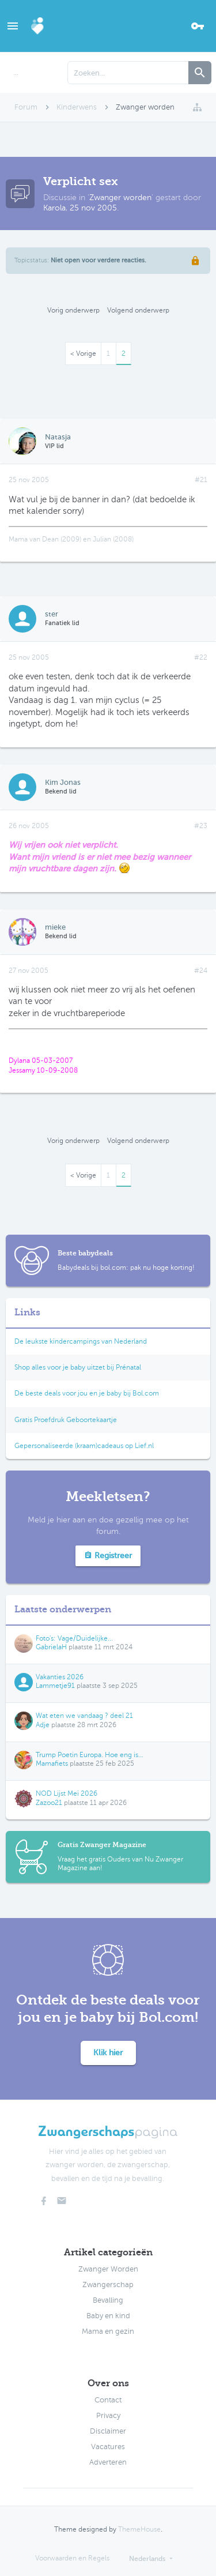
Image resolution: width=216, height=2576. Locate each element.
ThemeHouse (139, 2529)
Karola (54, 208)
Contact (108, 2400)
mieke (55, 927)
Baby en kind (108, 2316)
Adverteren (108, 2462)
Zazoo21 (49, 1803)
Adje (43, 1725)
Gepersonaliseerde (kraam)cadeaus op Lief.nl (84, 1446)
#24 (200, 971)
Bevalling (108, 2300)
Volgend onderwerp (138, 310)
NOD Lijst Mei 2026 (66, 1793)
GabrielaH (51, 1647)
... (15, 73)
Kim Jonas (63, 782)
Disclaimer (108, 2431)
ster (51, 614)
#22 (200, 657)
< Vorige (83, 353)
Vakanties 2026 (60, 1677)
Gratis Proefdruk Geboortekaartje (65, 1420)
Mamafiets (52, 1763)
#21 (201, 480)
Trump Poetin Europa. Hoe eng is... (89, 1755)
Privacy (108, 2416)
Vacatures (108, 2447)
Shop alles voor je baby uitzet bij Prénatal (77, 1367)
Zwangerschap (108, 2285)
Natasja (58, 437)
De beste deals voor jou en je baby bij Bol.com (86, 1393)
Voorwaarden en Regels (72, 2558)
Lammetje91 (55, 1686)
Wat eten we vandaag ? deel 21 (84, 1716)
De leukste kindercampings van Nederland (80, 1341)
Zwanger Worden (108, 2269)
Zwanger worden (120, 197)
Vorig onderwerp (73, 310)
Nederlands (147, 2559)
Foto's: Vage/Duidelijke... (74, 1638)
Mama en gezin (108, 2331)
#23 (200, 826)
